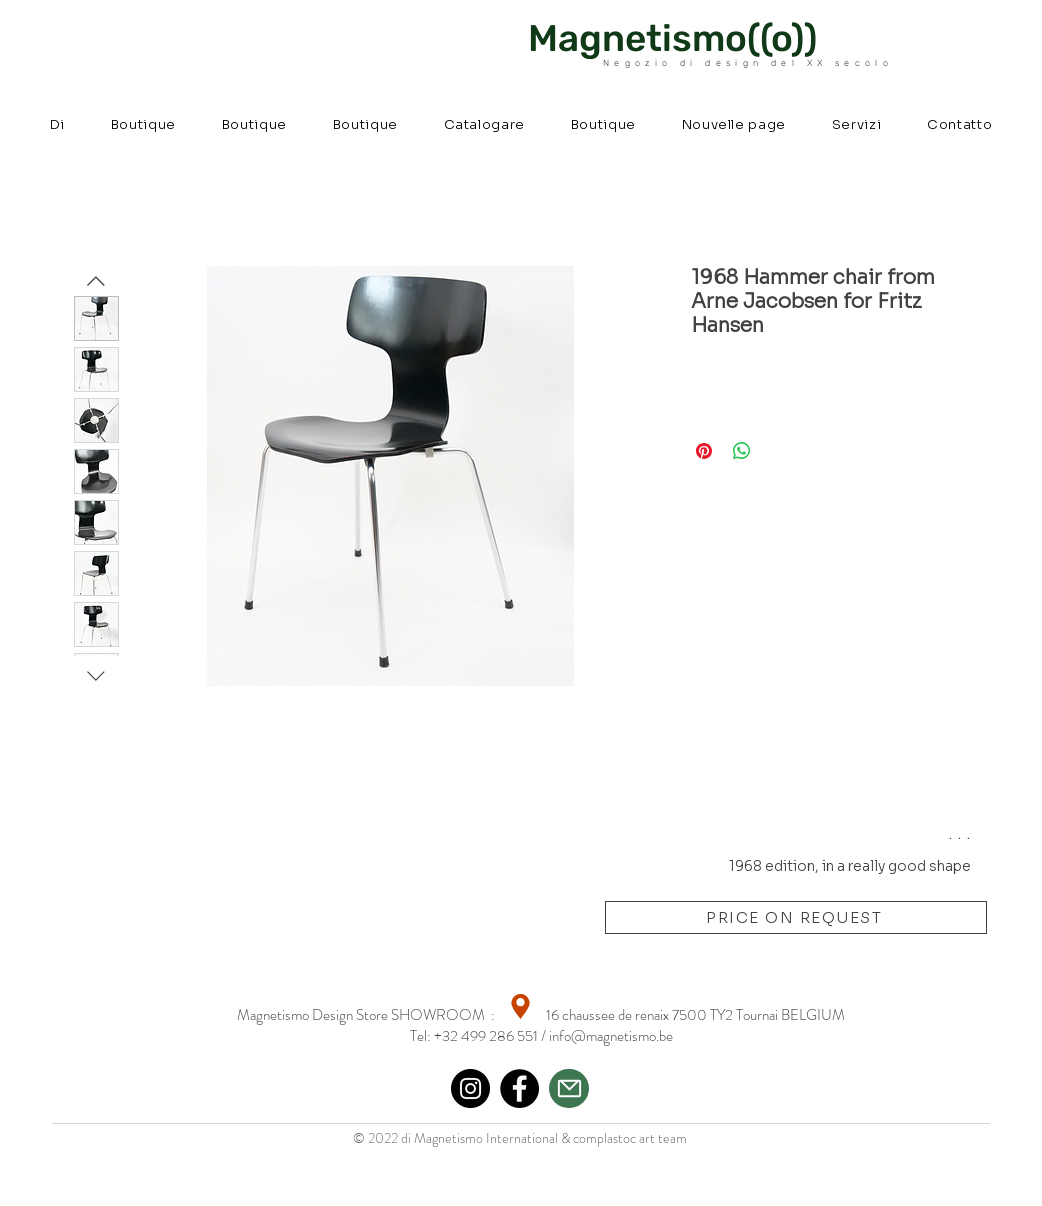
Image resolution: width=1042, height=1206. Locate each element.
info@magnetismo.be (611, 1036)
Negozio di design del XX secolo (748, 63)
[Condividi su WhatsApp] (742, 451)
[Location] (520, 1006)
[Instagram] (470, 1088)
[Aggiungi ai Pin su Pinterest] (704, 451)
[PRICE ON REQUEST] (796, 917)
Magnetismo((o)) (672, 38)
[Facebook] (519, 1088)
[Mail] (569, 1088)
